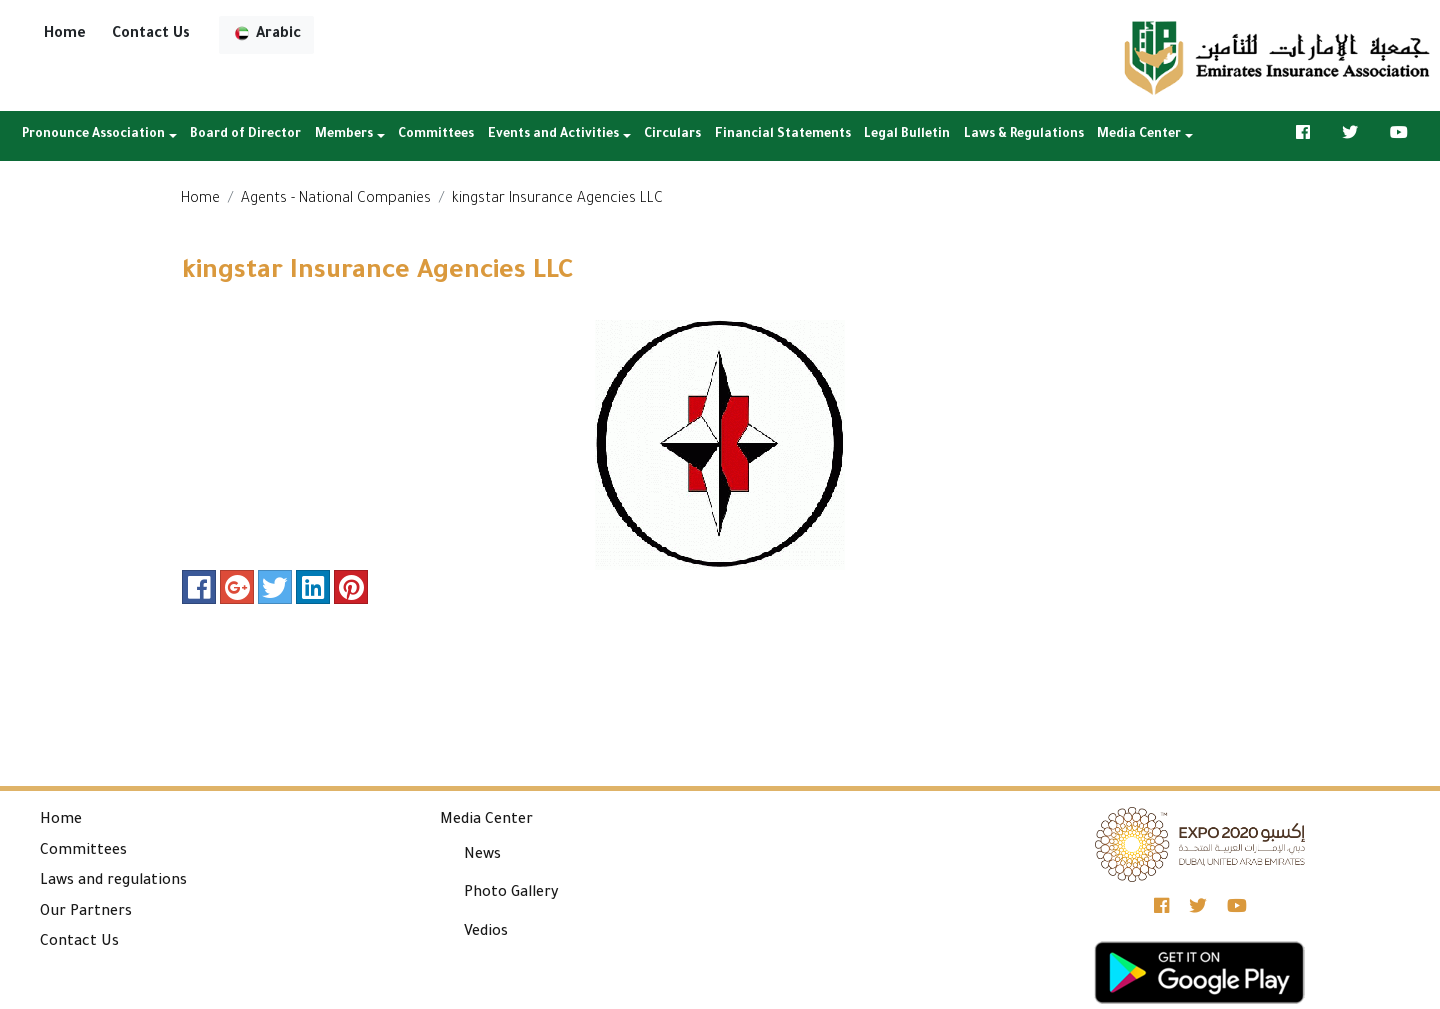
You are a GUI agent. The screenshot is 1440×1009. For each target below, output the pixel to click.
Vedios (486, 933)
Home (65, 35)
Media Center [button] (1139, 135)
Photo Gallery (511, 894)
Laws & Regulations (1024, 135)
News (482, 856)
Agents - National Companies (336, 200)
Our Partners (86, 913)
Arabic (266, 34)
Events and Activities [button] (553, 135)
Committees (436, 135)
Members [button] (344, 135)
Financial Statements (783, 135)
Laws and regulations (113, 882)
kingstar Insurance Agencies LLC (557, 200)
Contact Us (151, 35)
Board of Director (245, 135)
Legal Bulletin (907, 135)
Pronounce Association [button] (93, 135)
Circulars (672, 135)
